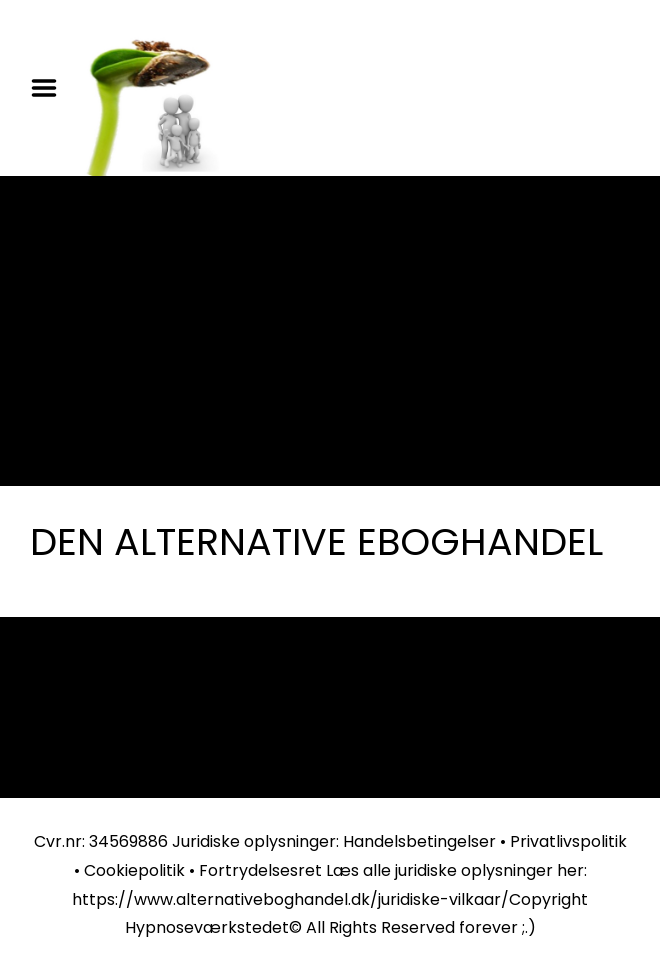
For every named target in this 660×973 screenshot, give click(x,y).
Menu (51, 88)
